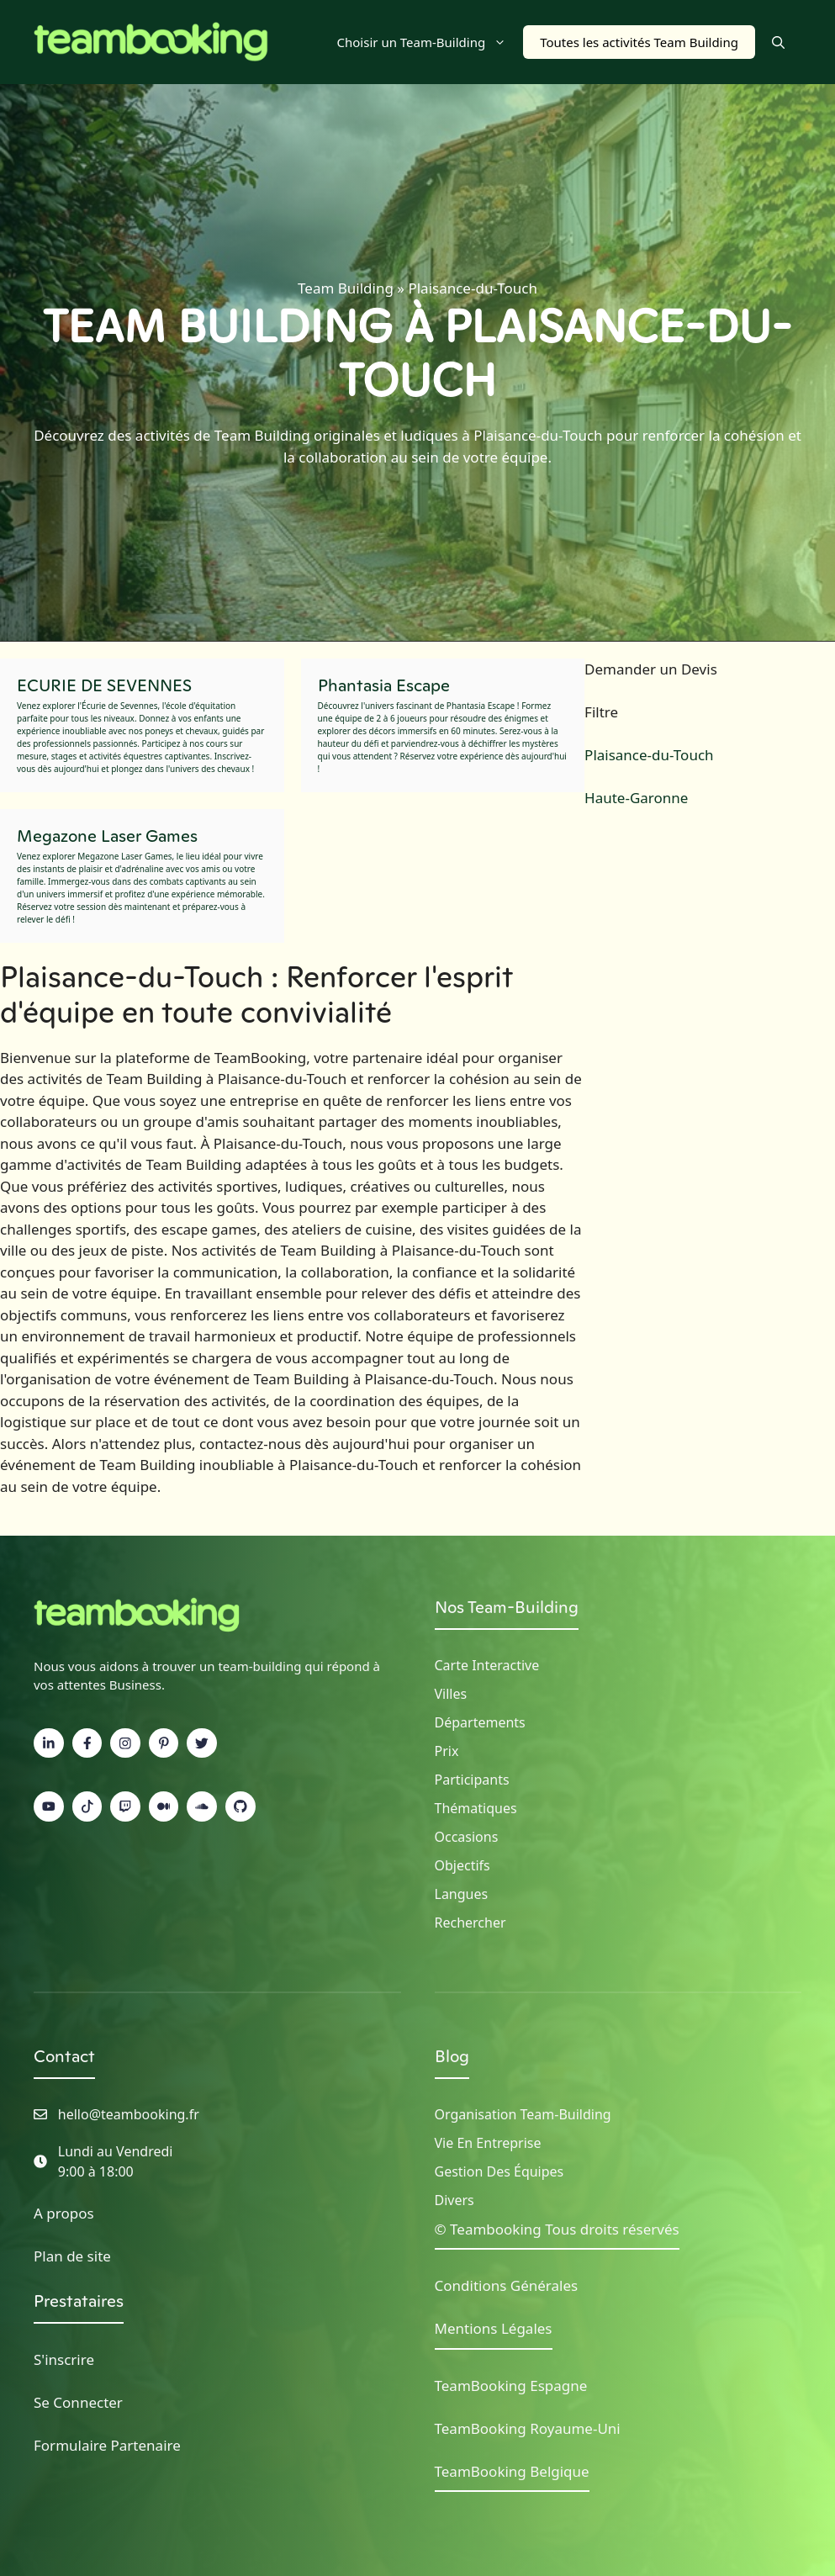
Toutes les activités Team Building (639, 42)
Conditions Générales (507, 2285)
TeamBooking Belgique (512, 2471)
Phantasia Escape (384, 685)
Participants (472, 1779)
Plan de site (72, 2256)
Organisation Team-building (523, 2114)
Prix (447, 1751)
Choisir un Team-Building (430, 42)
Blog (452, 2056)
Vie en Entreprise (488, 2143)
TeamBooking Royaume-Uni (528, 2428)
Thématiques (476, 1808)
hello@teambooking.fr (128, 2114)
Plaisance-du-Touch (648, 754)
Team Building (346, 288)
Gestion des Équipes (499, 2171)
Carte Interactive (487, 1665)
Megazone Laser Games (107, 836)
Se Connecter (78, 2402)
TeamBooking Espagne (511, 2385)
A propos (64, 2213)
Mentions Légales (493, 2328)
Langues (462, 1894)
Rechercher (470, 1922)
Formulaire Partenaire (107, 2445)
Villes (451, 1694)
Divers (454, 2200)
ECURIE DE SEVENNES (104, 685)
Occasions (467, 1837)
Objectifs (462, 1865)
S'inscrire (64, 2359)
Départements (480, 1722)
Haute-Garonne (636, 797)
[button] (778, 42)
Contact (64, 2056)
